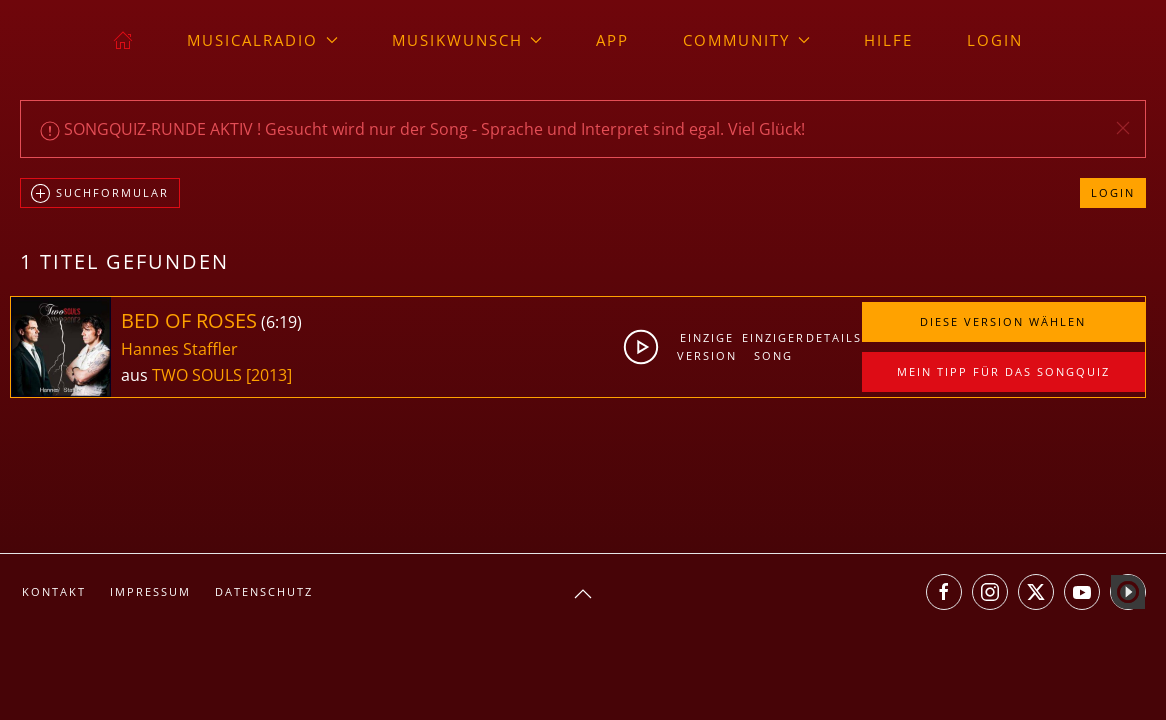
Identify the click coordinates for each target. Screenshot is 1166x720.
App (612, 40)
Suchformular (100, 194)
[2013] (269, 375)
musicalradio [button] (262, 40)
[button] (1123, 128)
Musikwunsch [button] (467, 40)
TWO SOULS (199, 375)
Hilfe (888, 40)
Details (833, 337)
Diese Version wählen (1003, 321)
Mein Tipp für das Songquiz (1003, 371)
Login (995, 40)
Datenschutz (264, 591)
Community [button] (746, 40)
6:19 (281, 322)
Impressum (150, 591)
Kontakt (54, 591)
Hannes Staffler (179, 349)
